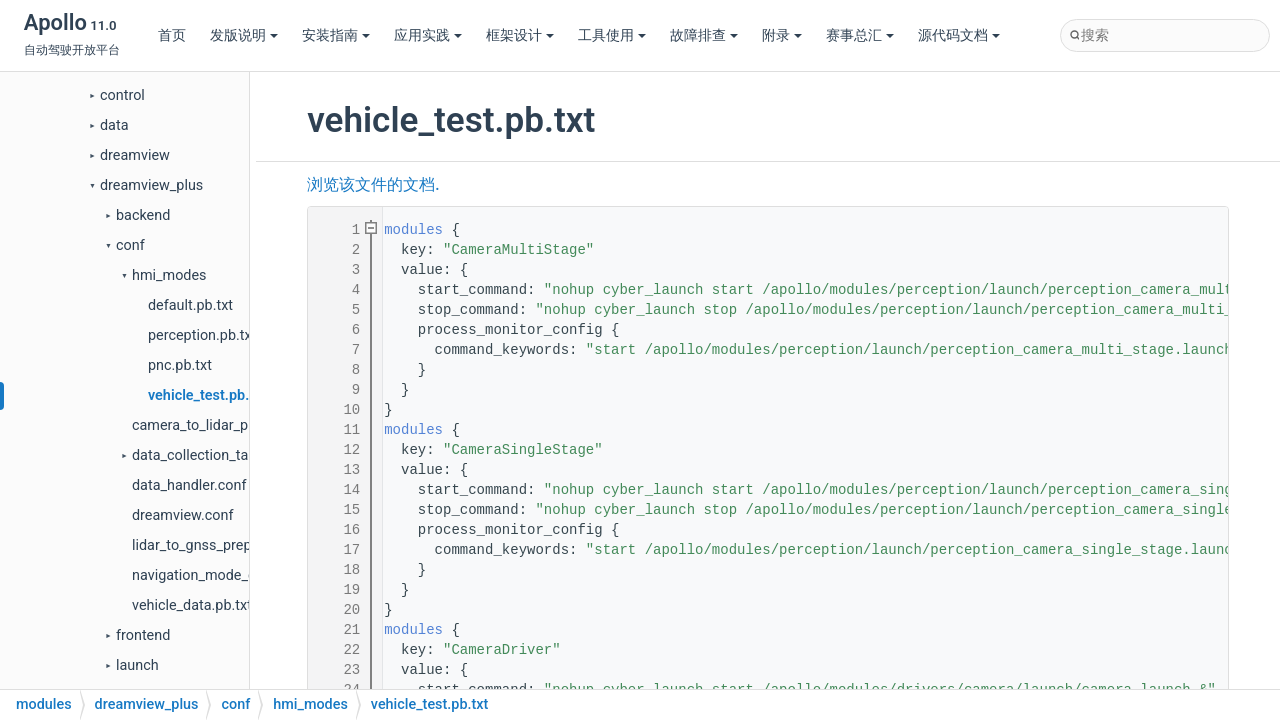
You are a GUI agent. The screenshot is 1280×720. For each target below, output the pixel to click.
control (122, 95)
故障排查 (704, 35)
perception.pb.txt (202, 335)
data (114, 125)
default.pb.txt (190, 305)
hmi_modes (169, 275)
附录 (782, 35)
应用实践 (428, 35)
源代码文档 (959, 35)
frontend (143, 635)
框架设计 (520, 35)
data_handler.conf (189, 485)
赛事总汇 (860, 35)
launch (137, 665)
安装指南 (336, 35)
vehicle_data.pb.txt (192, 605)
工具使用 (612, 35)
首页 (172, 35)
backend (143, 215)
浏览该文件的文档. (373, 185)
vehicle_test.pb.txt (207, 395)
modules (413, 230)
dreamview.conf (182, 515)
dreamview (135, 155)
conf (130, 245)
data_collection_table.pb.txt (220, 455)
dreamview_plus (151, 185)
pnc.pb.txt (180, 365)
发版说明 (244, 35)
